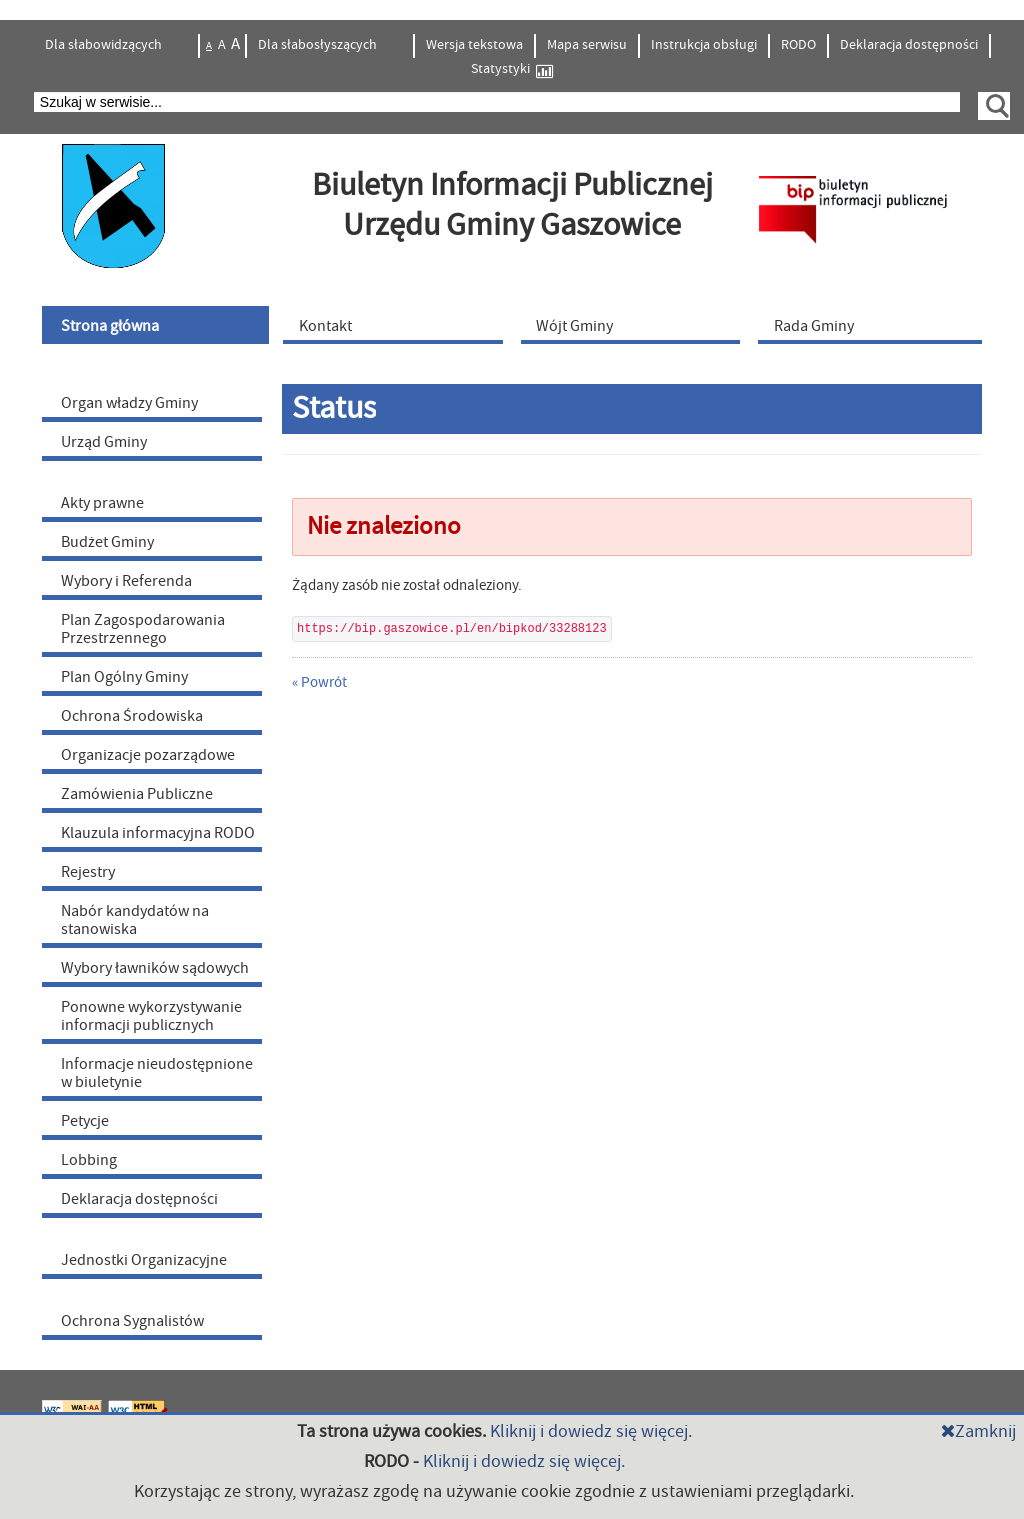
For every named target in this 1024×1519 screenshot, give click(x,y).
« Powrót (319, 682)
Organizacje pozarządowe (148, 755)
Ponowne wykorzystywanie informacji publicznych (151, 1016)
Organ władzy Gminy (129, 403)
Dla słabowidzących (105, 45)
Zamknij (978, 1431)
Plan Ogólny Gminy (124, 677)
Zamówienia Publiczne (137, 794)
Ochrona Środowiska (132, 716)
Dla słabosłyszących (319, 45)
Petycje (85, 1121)
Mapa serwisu (587, 45)
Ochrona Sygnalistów (132, 1321)
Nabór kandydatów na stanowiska (135, 920)
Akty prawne (102, 503)
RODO (798, 45)
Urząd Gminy (104, 442)
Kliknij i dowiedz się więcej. (591, 1431)
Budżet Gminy (107, 542)
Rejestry (88, 872)
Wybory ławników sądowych (155, 968)
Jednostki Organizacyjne (144, 1260)
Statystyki (512, 69)
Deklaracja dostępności (909, 45)
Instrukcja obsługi (704, 45)
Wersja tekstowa (474, 45)
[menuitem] (158, 325)
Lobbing (89, 1160)
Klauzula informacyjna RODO (158, 833)
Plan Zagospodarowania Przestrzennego (143, 629)
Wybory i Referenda (126, 581)
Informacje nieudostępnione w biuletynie (157, 1073)
